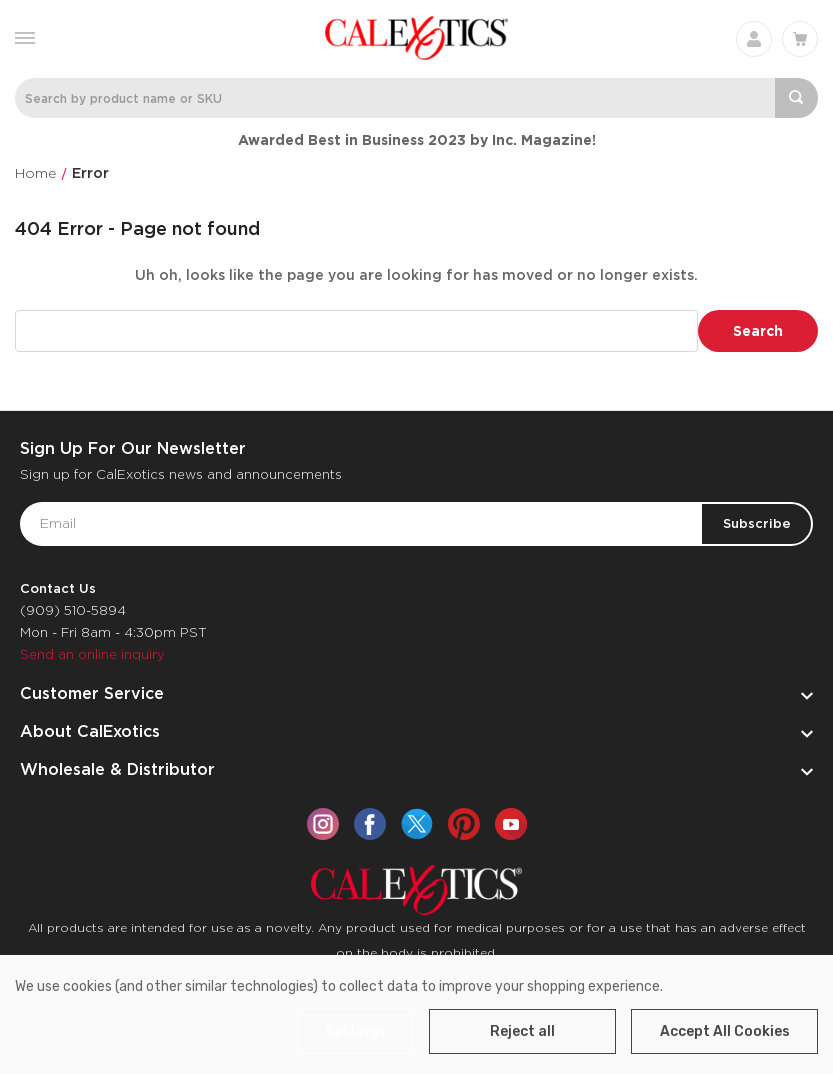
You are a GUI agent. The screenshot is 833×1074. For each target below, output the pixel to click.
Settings (355, 1031)
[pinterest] (464, 824)
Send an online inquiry (92, 654)
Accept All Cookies (725, 1031)
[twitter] (417, 824)
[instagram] (323, 824)
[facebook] (370, 824)
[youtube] (511, 824)
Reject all (522, 1031)
